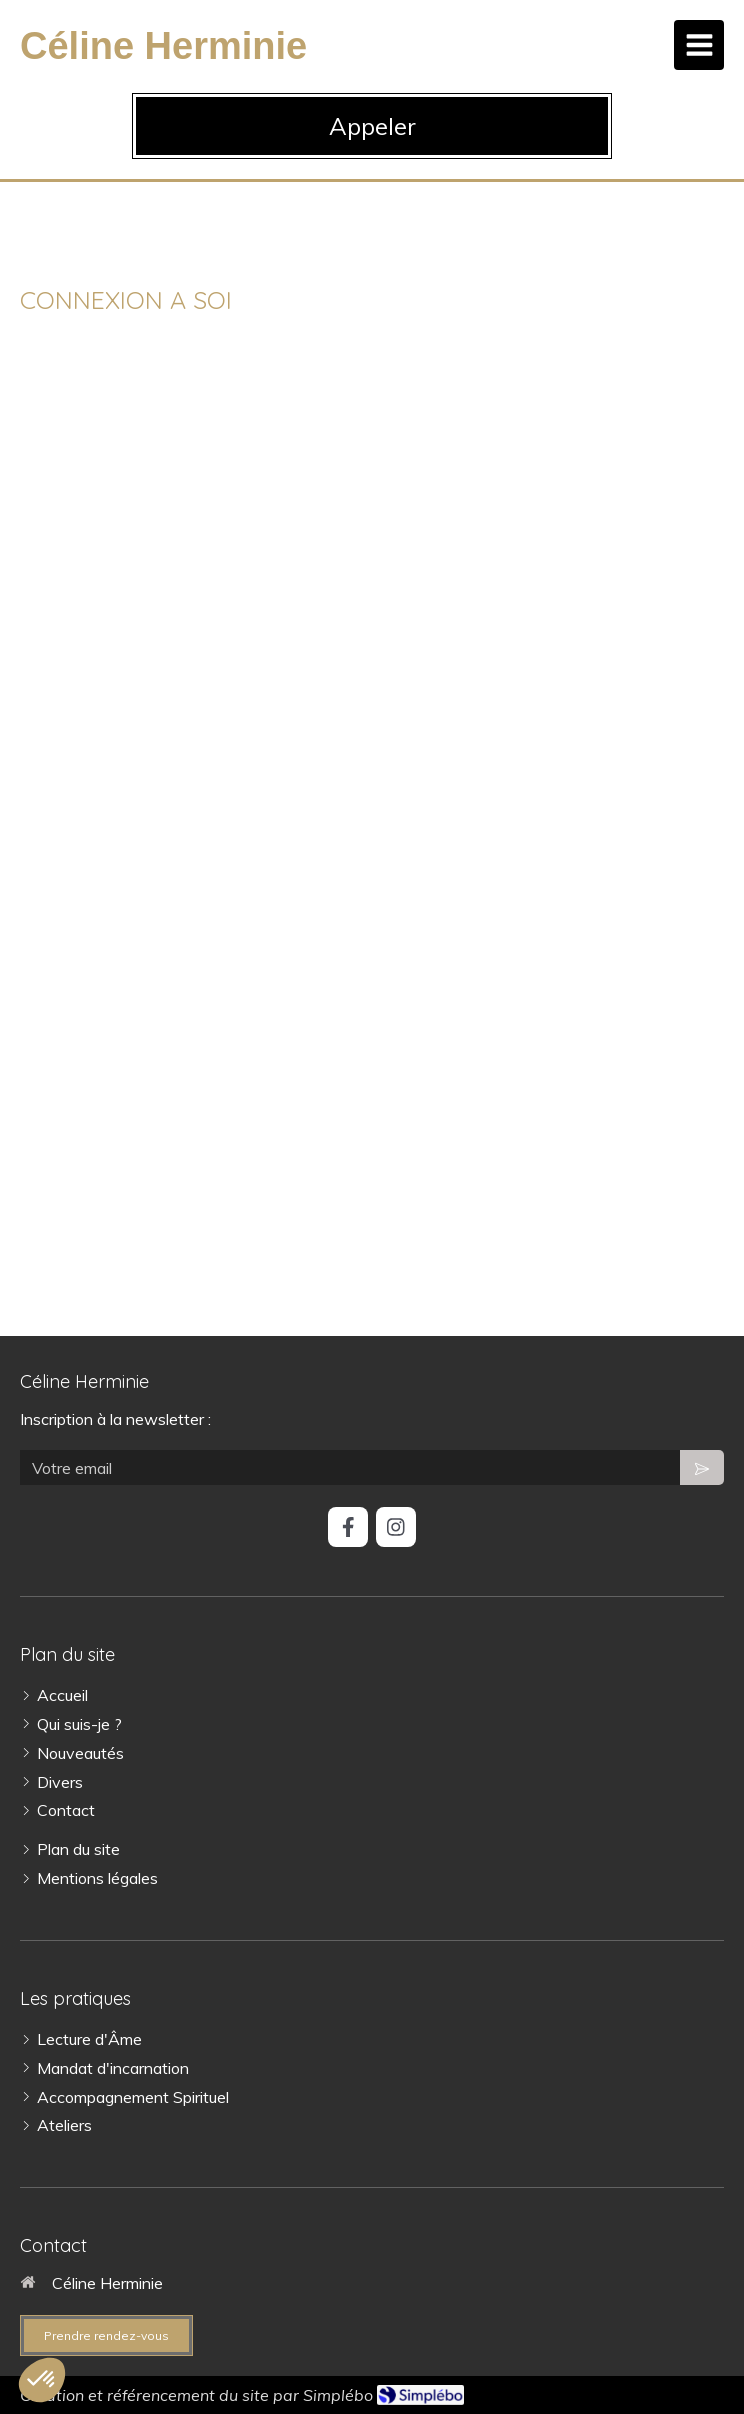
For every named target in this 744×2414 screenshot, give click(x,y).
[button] (42, 2380)
